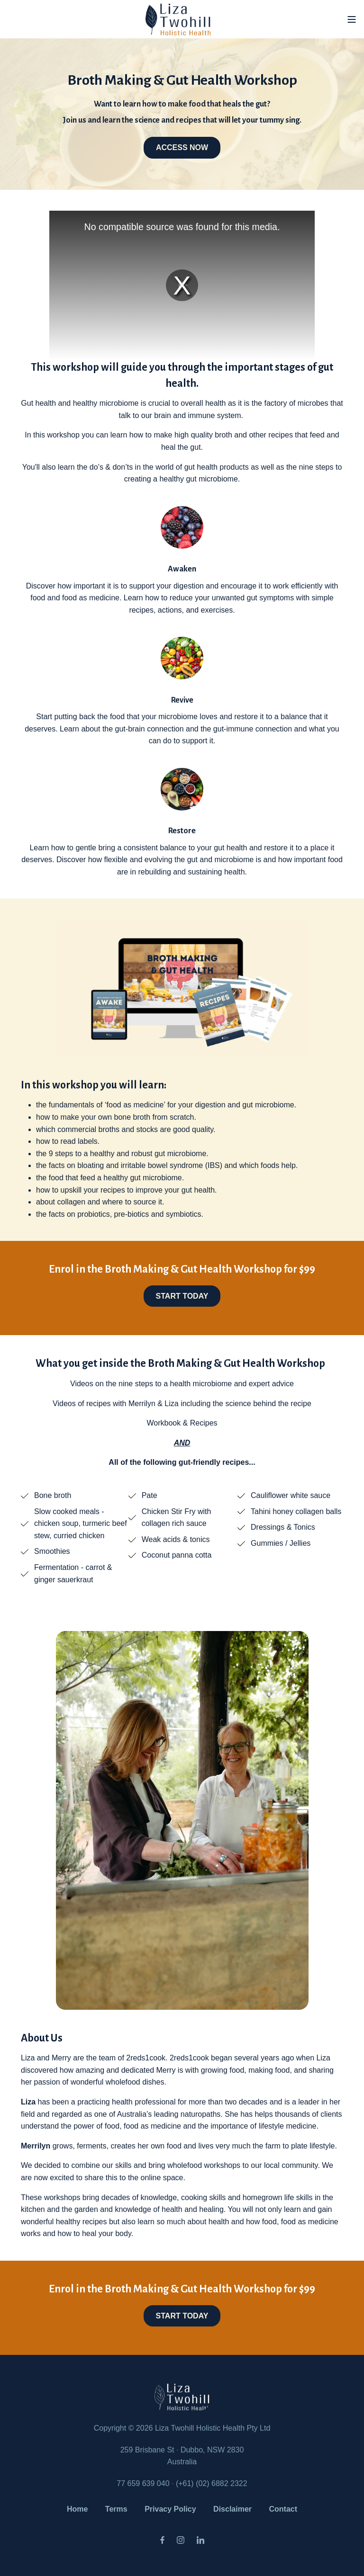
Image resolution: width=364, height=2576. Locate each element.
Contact (283, 2509)
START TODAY (182, 1296)
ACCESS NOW (182, 147)
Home (77, 2509)
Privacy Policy (170, 2509)
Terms (116, 2509)
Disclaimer (232, 2509)
